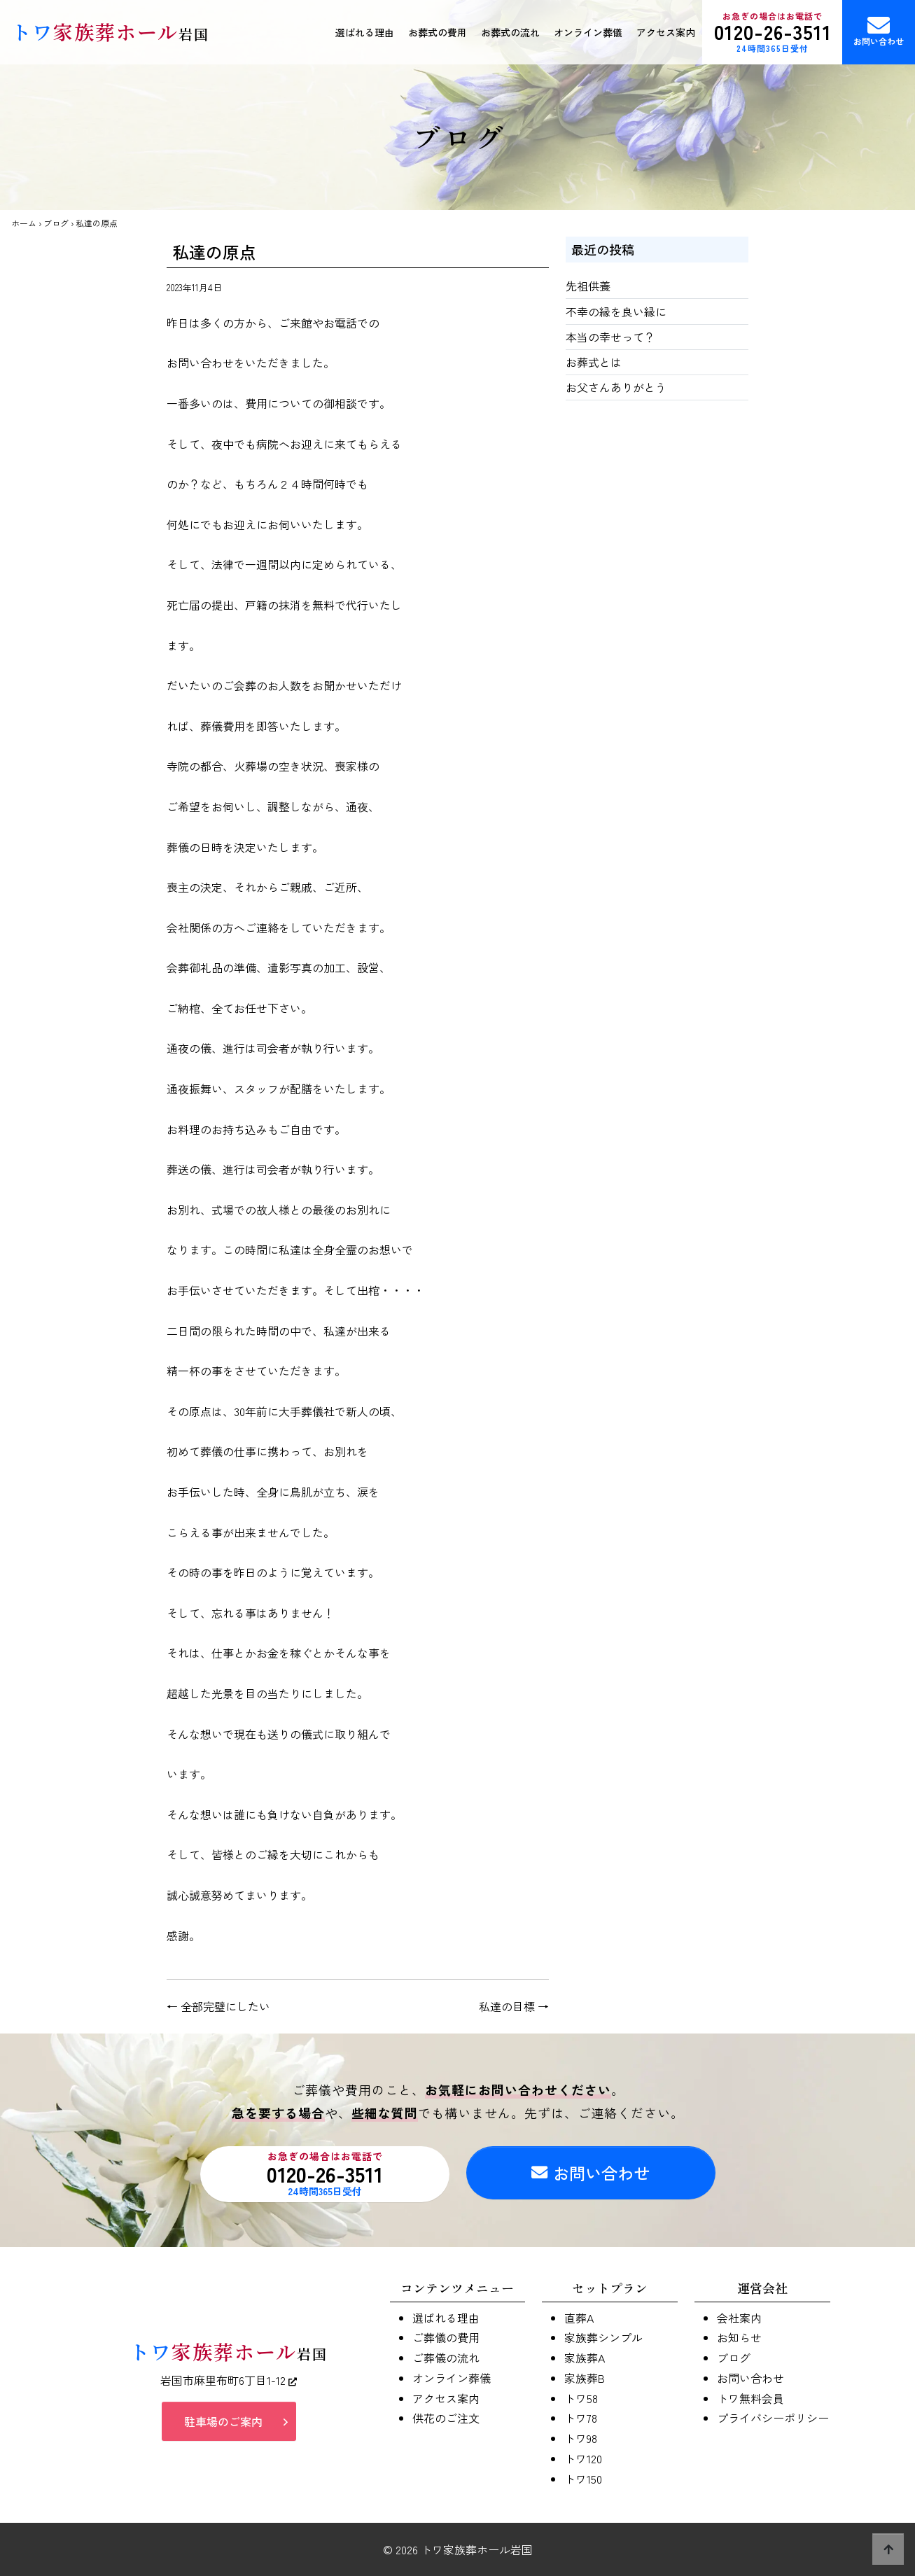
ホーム (23, 223)
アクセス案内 (665, 32)
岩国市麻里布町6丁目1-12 (228, 2380)
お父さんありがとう (616, 387)
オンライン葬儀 (588, 32)
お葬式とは (594, 362)
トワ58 (581, 2398)
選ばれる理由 (364, 32)
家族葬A (584, 2357)
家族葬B (584, 2378)
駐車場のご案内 (223, 2421)
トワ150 (583, 2478)
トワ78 (580, 2417)
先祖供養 (588, 285)
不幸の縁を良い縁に (616, 311)
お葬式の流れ (510, 32)
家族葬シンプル (603, 2337)
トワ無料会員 (750, 2398)
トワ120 (583, 2458)
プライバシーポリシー (773, 2417)
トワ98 (580, 2438)
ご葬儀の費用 (446, 2337)
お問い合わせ (878, 30)
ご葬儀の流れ (446, 2357)
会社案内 (739, 2317)
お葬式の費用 (437, 32)
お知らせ (739, 2337)
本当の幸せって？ (610, 336)
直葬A (579, 2317)
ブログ (56, 223)
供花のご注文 (446, 2417)
